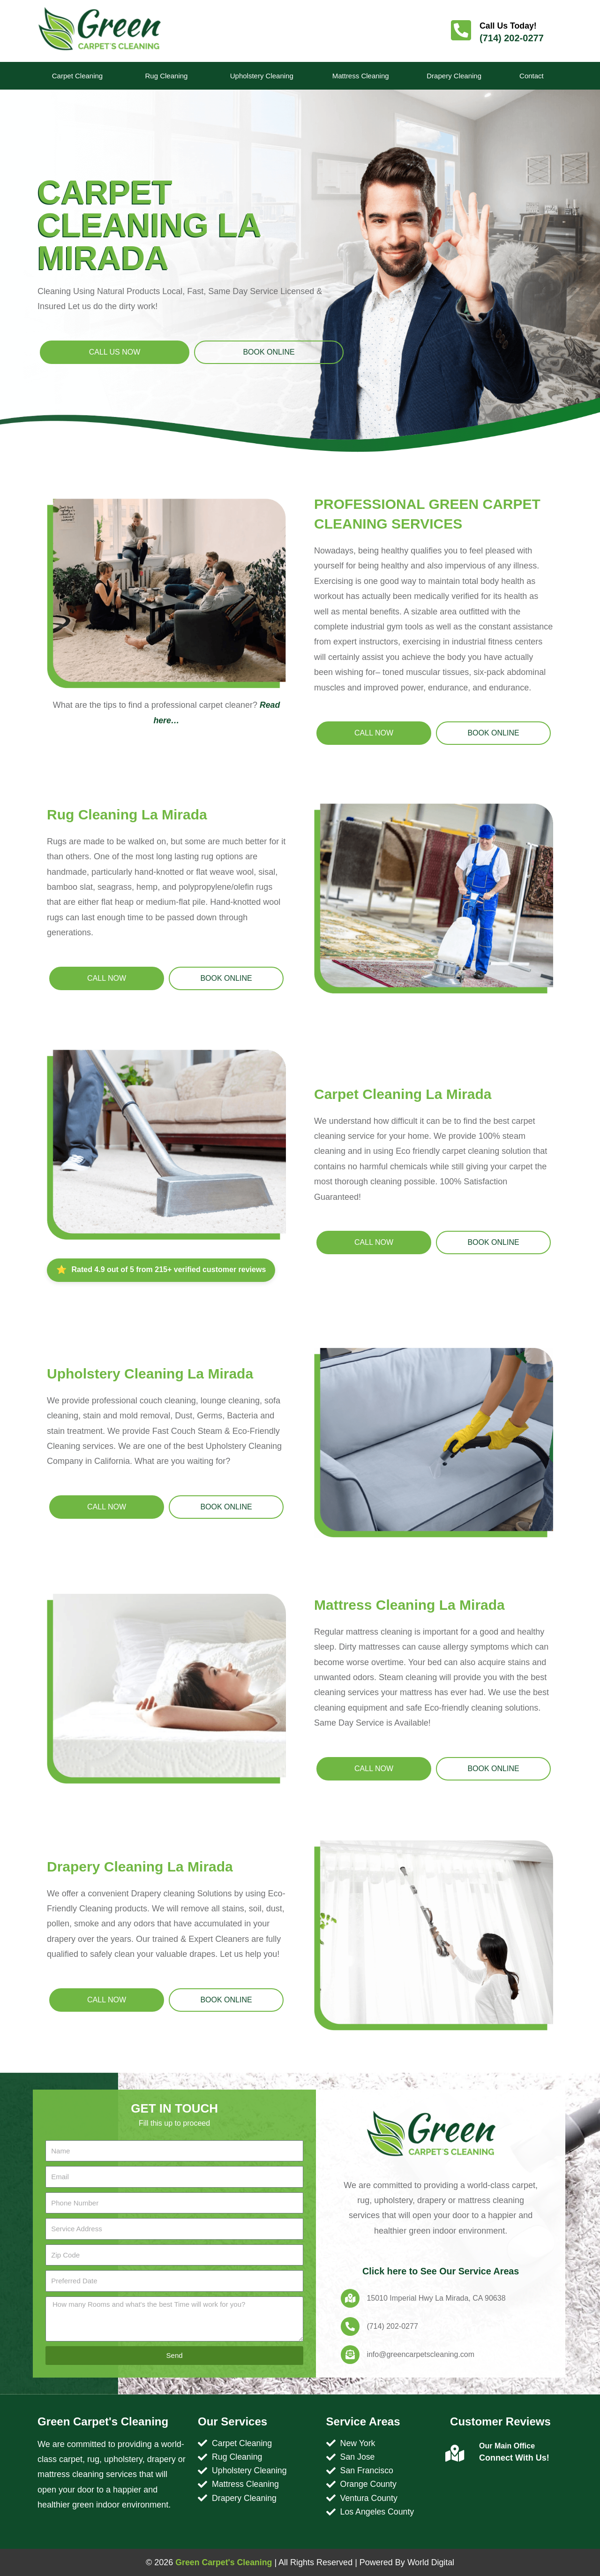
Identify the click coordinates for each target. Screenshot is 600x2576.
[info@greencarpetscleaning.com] (350, 2354)
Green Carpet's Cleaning (223, 2562)
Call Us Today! (509, 25)
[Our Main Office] (455, 2453)
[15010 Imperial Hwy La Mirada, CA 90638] (350, 2298)
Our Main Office (507, 2446)
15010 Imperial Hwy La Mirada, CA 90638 (436, 2298)
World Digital (432, 2562)
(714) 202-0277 (512, 38)
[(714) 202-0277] (350, 2326)
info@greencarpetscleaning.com (420, 2354)
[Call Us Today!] (461, 31)
